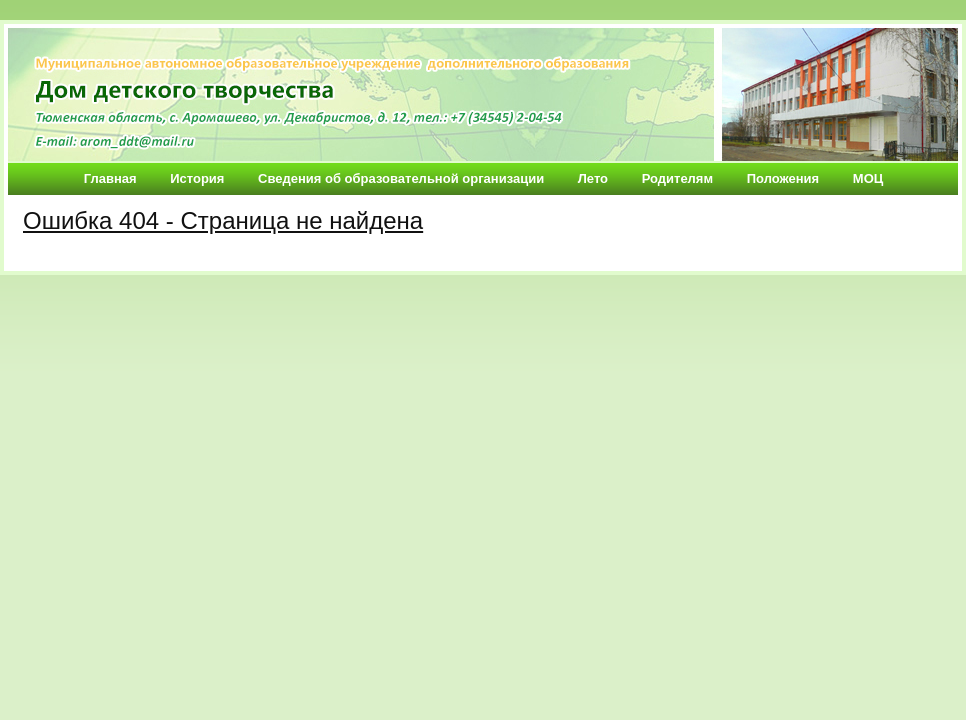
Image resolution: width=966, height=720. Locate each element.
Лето (593, 178)
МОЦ (868, 178)
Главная (110, 178)
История (197, 178)
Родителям (677, 178)
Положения (783, 178)
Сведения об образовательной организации (401, 178)
